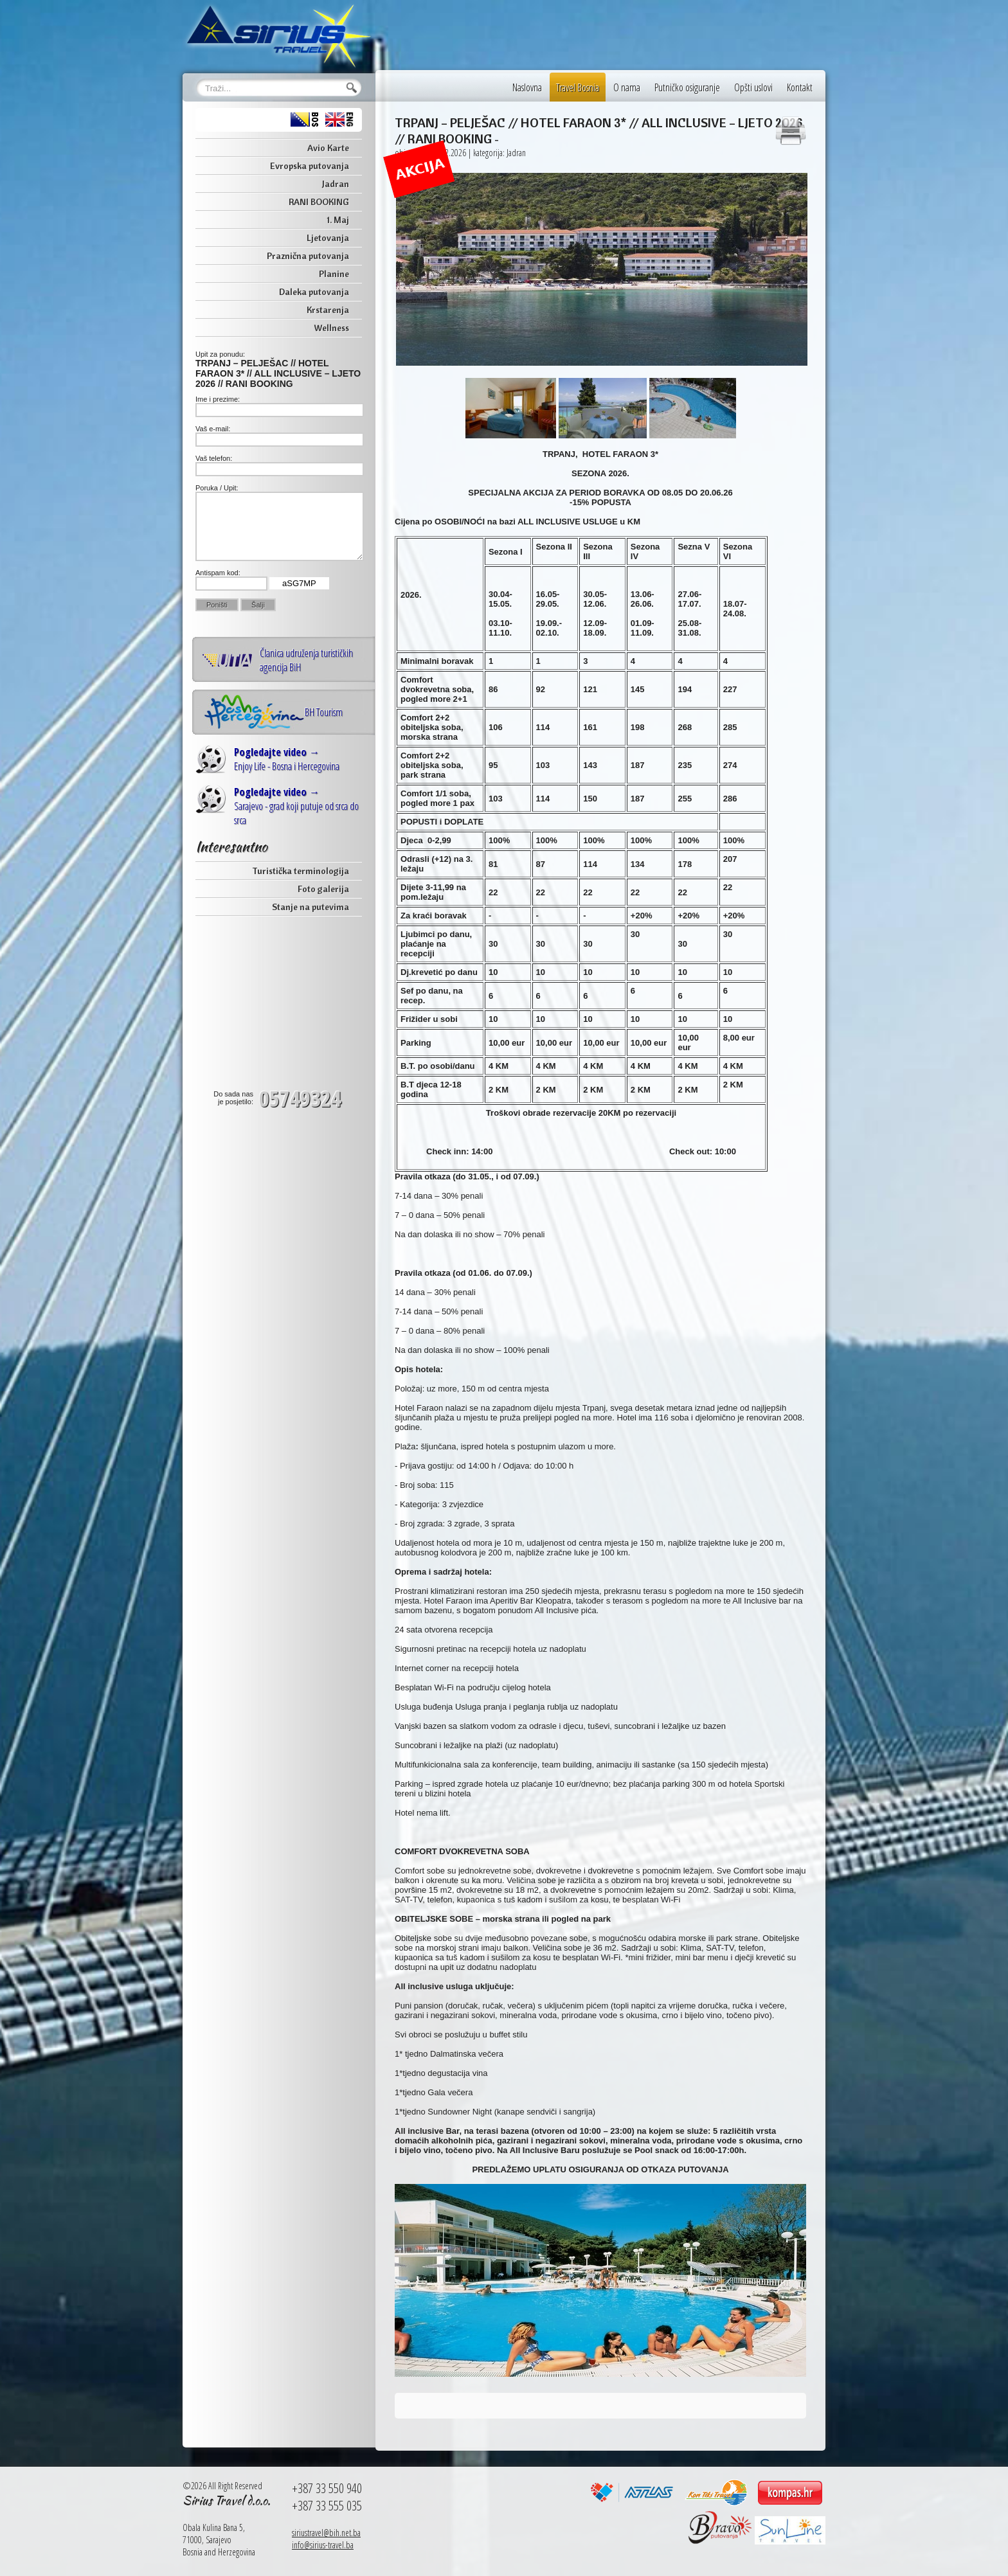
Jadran (335, 184)
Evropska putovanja (309, 166)
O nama (626, 87)
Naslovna (527, 87)
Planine (334, 274)
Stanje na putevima (310, 907)
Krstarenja (328, 310)
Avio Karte (328, 148)
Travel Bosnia (577, 87)
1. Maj (338, 220)
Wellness (331, 328)
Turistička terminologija (300, 871)
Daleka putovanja (314, 292)
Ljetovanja (328, 238)
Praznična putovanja (308, 256)
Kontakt (800, 87)
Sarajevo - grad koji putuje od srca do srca (296, 806)
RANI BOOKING (319, 202)
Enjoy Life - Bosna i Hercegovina (286, 759)
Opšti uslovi (753, 87)
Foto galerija (323, 889)
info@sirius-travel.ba (323, 2545)
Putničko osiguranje (687, 87)
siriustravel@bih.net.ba (326, 2533)
